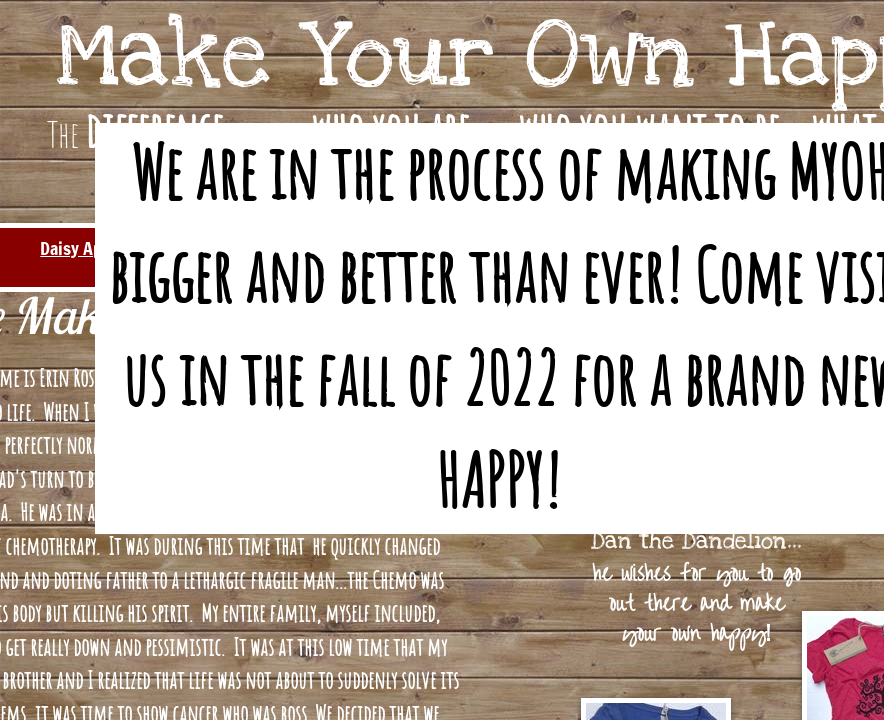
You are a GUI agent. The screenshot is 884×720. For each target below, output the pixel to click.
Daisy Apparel (89, 248)
